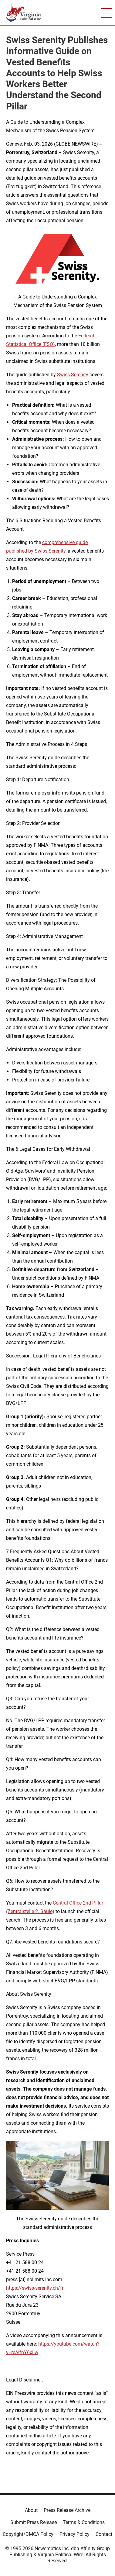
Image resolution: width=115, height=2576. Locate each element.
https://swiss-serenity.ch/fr (34, 2288)
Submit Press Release (33, 2522)
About (31, 2510)
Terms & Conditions (84, 2522)
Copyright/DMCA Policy (28, 2534)
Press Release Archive (67, 2510)
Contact (104, 2534)
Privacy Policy (74, 2534)
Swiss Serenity (72, 375)
